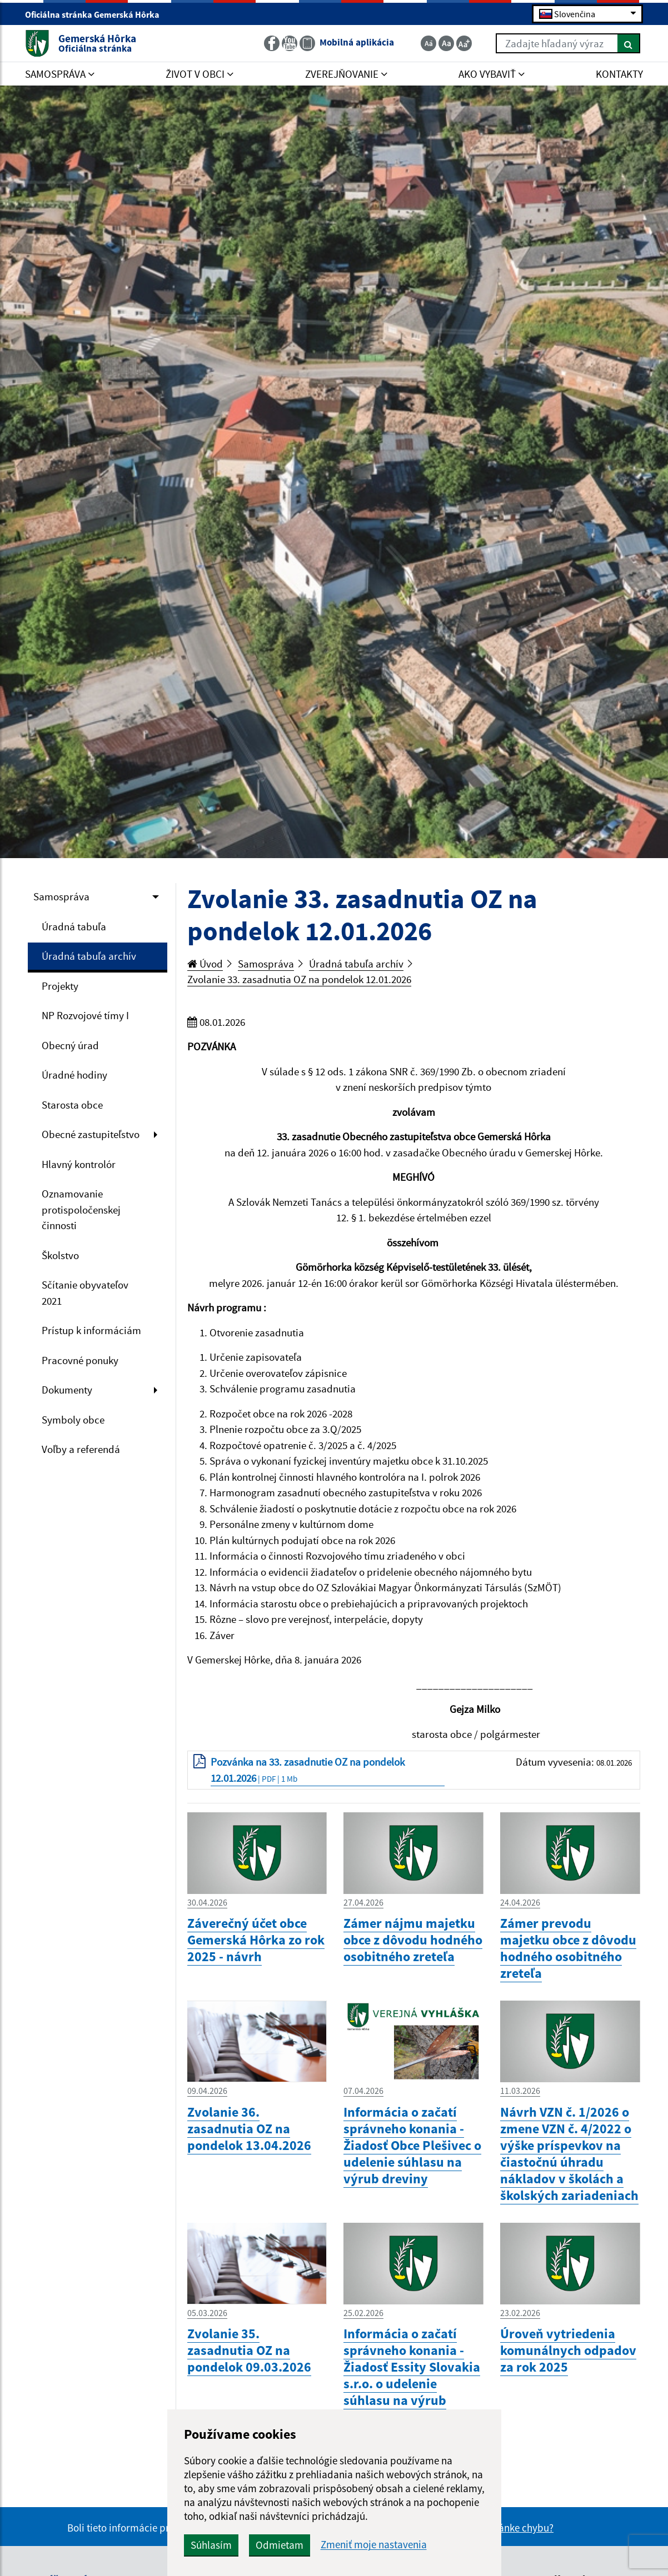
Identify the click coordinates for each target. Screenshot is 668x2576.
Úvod (205, 963)
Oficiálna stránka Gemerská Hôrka (97, 14)
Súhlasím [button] (211, 2545)
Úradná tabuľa (74, 926)
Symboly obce (73, 1419)
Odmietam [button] (279, 2545)
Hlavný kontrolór (79, 1164)
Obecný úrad (70, 1045)
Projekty (60, 986)
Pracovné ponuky (80, 1360)
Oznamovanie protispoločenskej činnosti (81, 1209)
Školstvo (60, 1255)
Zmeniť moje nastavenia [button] (374, 2544)
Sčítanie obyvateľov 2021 (85, 1292)
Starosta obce (72, 1104)
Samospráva (61, 896)
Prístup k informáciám (91, 1330)
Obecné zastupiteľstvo (90, 1134)
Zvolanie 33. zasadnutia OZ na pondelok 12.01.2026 (299, 979)
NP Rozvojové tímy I (85, 1015)
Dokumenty (67, 1389)
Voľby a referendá (81, 1449)
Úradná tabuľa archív (89, 956)
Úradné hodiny (74, 1074)
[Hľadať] (628, 43)
